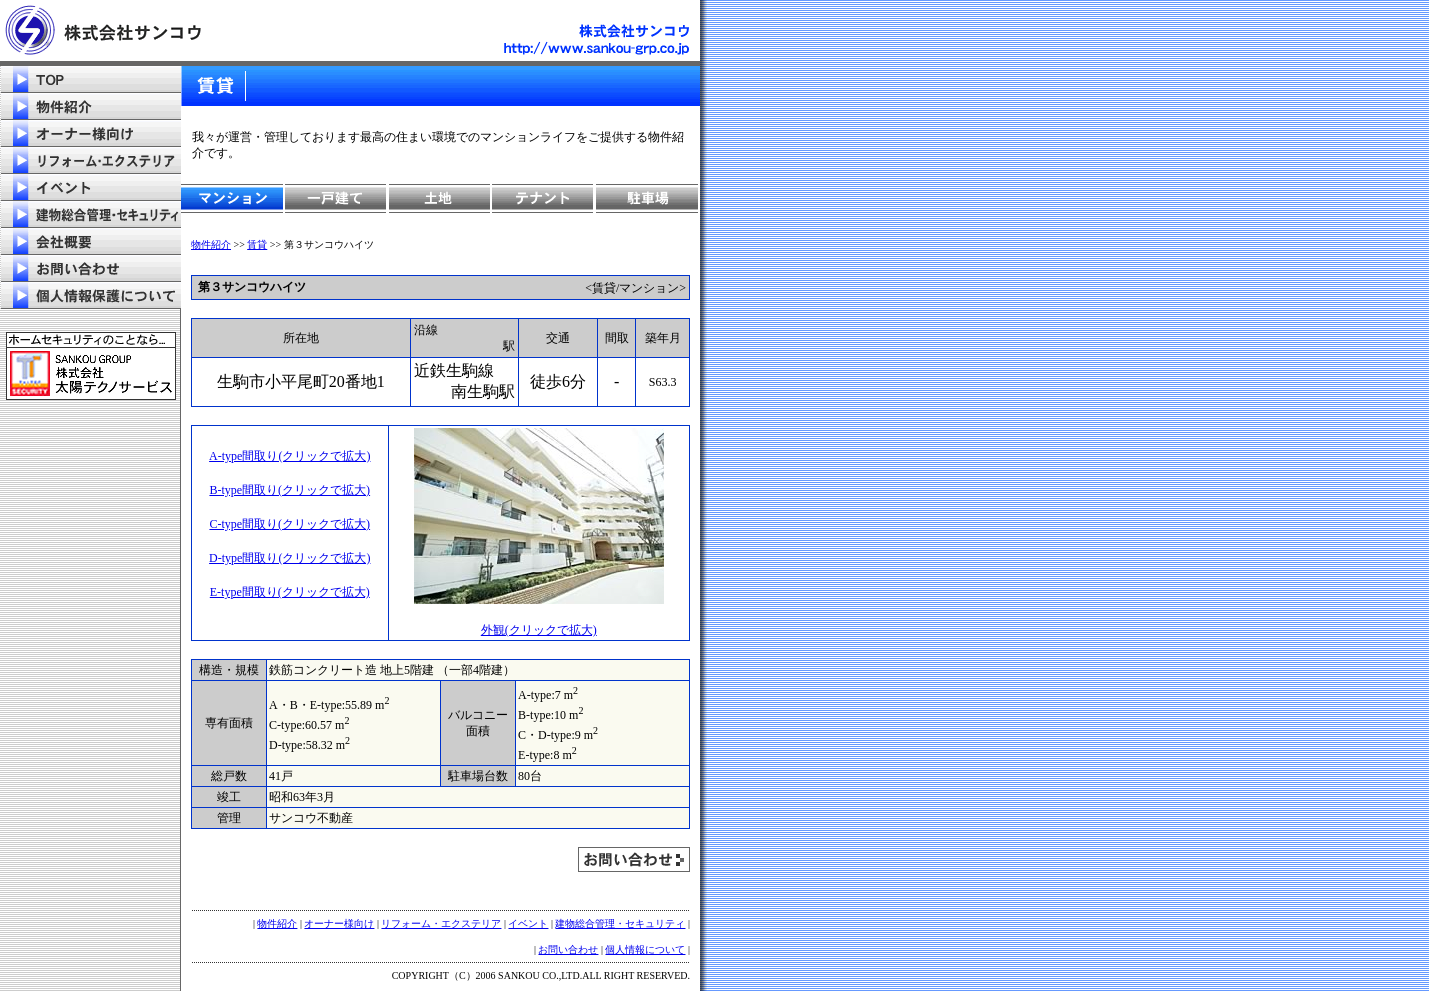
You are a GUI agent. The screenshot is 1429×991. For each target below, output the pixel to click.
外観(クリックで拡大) (539, 630)
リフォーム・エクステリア (441, 923)
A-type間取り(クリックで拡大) (289, 456)
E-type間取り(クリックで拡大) (290, 592)
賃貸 (257, 244)
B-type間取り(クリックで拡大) (289, 490)
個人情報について (645, 949)
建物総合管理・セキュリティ (620, 923)
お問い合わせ (568, 949)
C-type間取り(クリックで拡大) (289, 524)
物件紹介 (211, 244)
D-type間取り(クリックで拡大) (289, 558)
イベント (528, 923)
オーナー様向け (339, 923)
